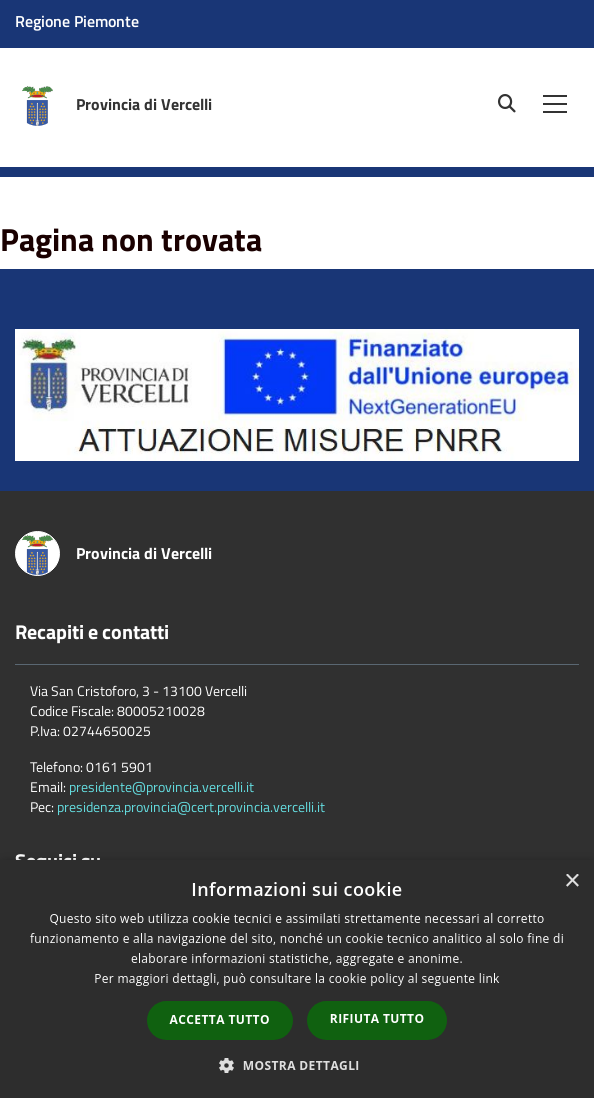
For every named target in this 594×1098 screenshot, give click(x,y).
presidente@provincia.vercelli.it (161, 786)
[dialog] (297, 979)
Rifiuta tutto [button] (377, 1018)
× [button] (571, 881)
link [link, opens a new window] (489, 978)
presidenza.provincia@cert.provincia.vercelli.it (191, 806)
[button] (297, 1064)
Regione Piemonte (77, 21)
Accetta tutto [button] (220, 1019)
